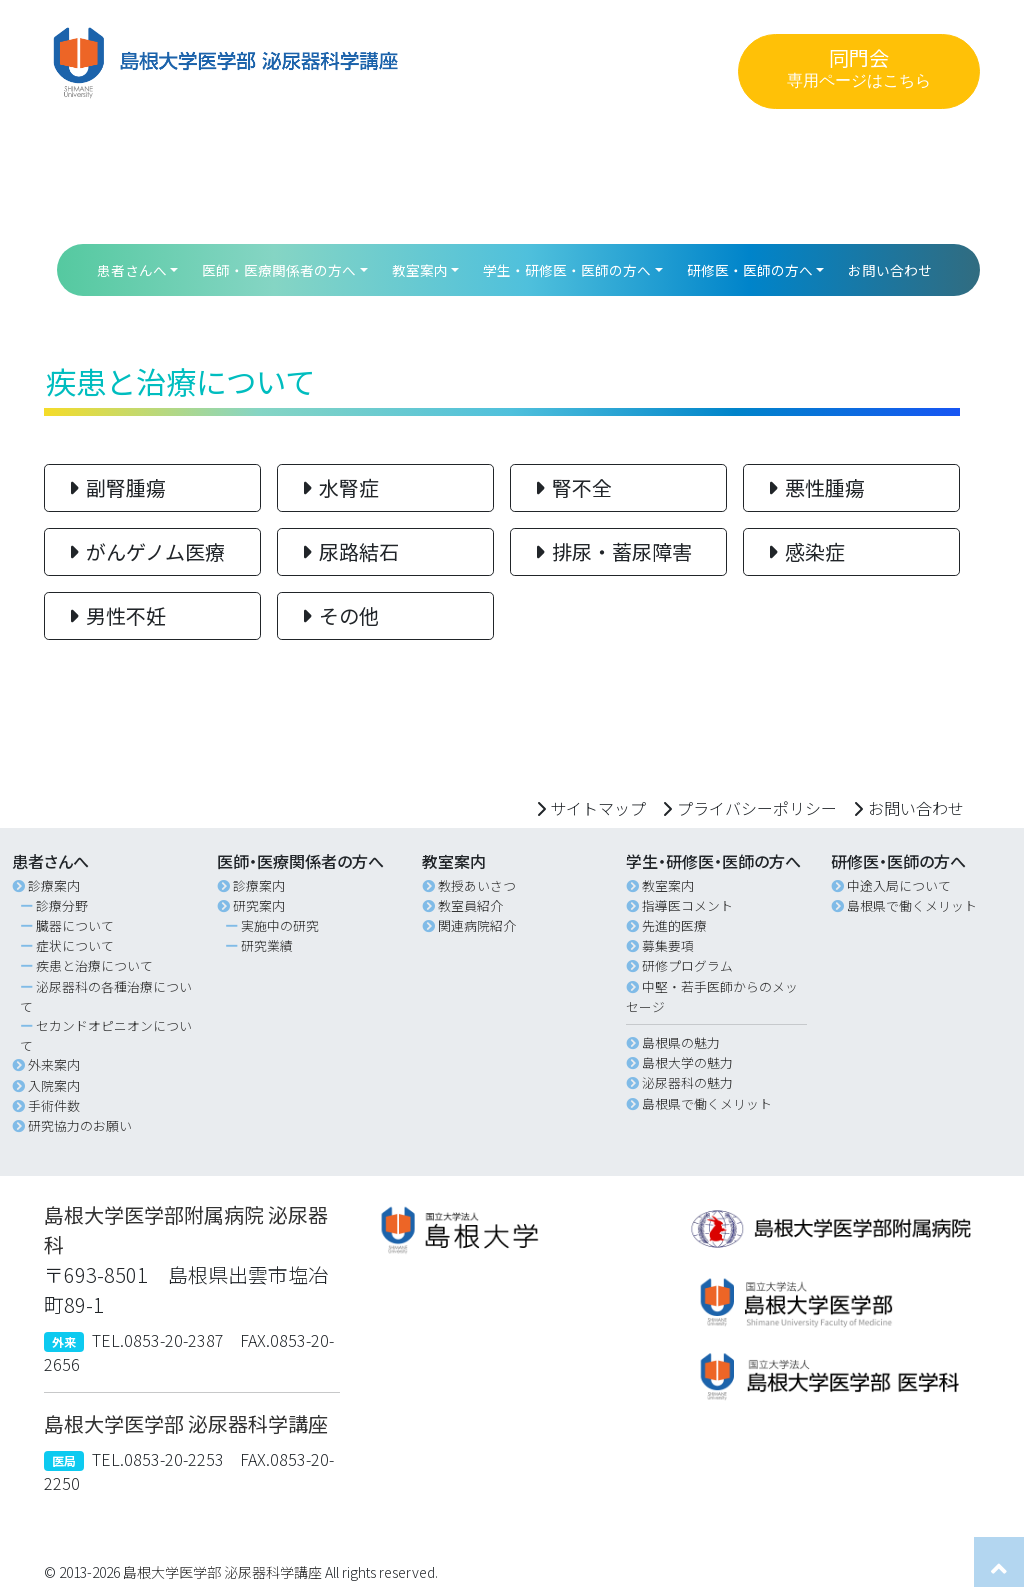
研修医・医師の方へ (750, 270)
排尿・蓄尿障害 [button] (609, 551)
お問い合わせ (890, 270)
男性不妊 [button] (113, 615)
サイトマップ (598, 808)
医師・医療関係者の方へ (279, 270)
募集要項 (668, 945)
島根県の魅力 (681, 1042)
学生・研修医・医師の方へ (567, 270)
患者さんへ (132, 270)
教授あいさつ (477, 885)
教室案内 (420, 270)
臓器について (75, 925)
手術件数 (54, 1105)
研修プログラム (687, 965)
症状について (75, 945)
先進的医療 (674, 925)
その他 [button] (336, 615)
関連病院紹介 (477, 925)
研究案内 (259, 905)
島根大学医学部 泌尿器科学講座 (186, 1423)
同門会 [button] (859, 67)
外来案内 (54, 1064)
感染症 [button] (802, 551)
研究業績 (267, 945)
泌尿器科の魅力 (687, 1082)
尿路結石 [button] (346, 551)
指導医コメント (687, 905)
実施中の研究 (280, 925)
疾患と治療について (94, 965)
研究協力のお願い (80, 1125)
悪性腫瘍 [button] (812, 487)
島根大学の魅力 (687, 1062)
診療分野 (62, 905)
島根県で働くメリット (707, 1103)
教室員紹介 (470, 905)
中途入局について (899, 885)
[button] (512, 1229)
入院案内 (54, 1085)
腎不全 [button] (569, 487)
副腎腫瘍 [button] (113, 487)
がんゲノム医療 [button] (143, 551)
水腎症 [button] (336, 487)
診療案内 (54, 885)
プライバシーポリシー (757, 808)
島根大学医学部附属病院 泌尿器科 (186, 1229)
